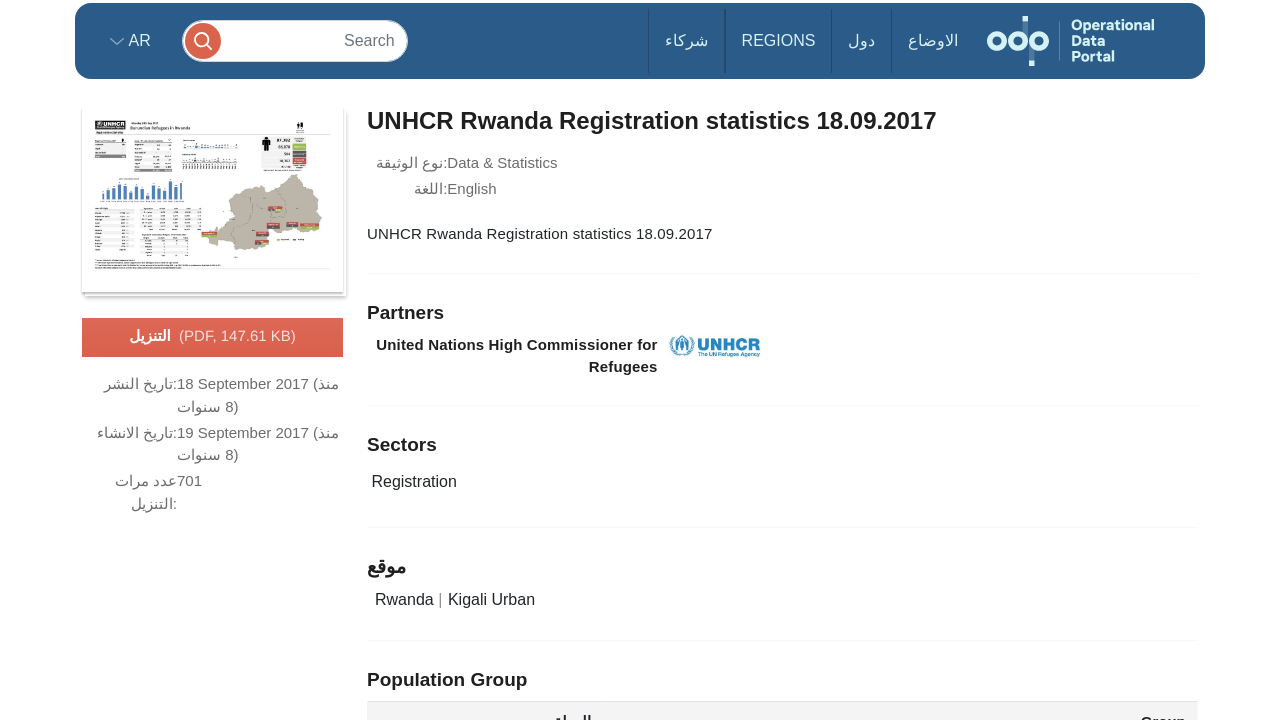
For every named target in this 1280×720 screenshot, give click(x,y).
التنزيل (212, 337)
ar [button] (137, 40)
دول (861, 40)
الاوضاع (933, 40)
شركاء (686, 40)
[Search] (295, 40)
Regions (779, 40)
